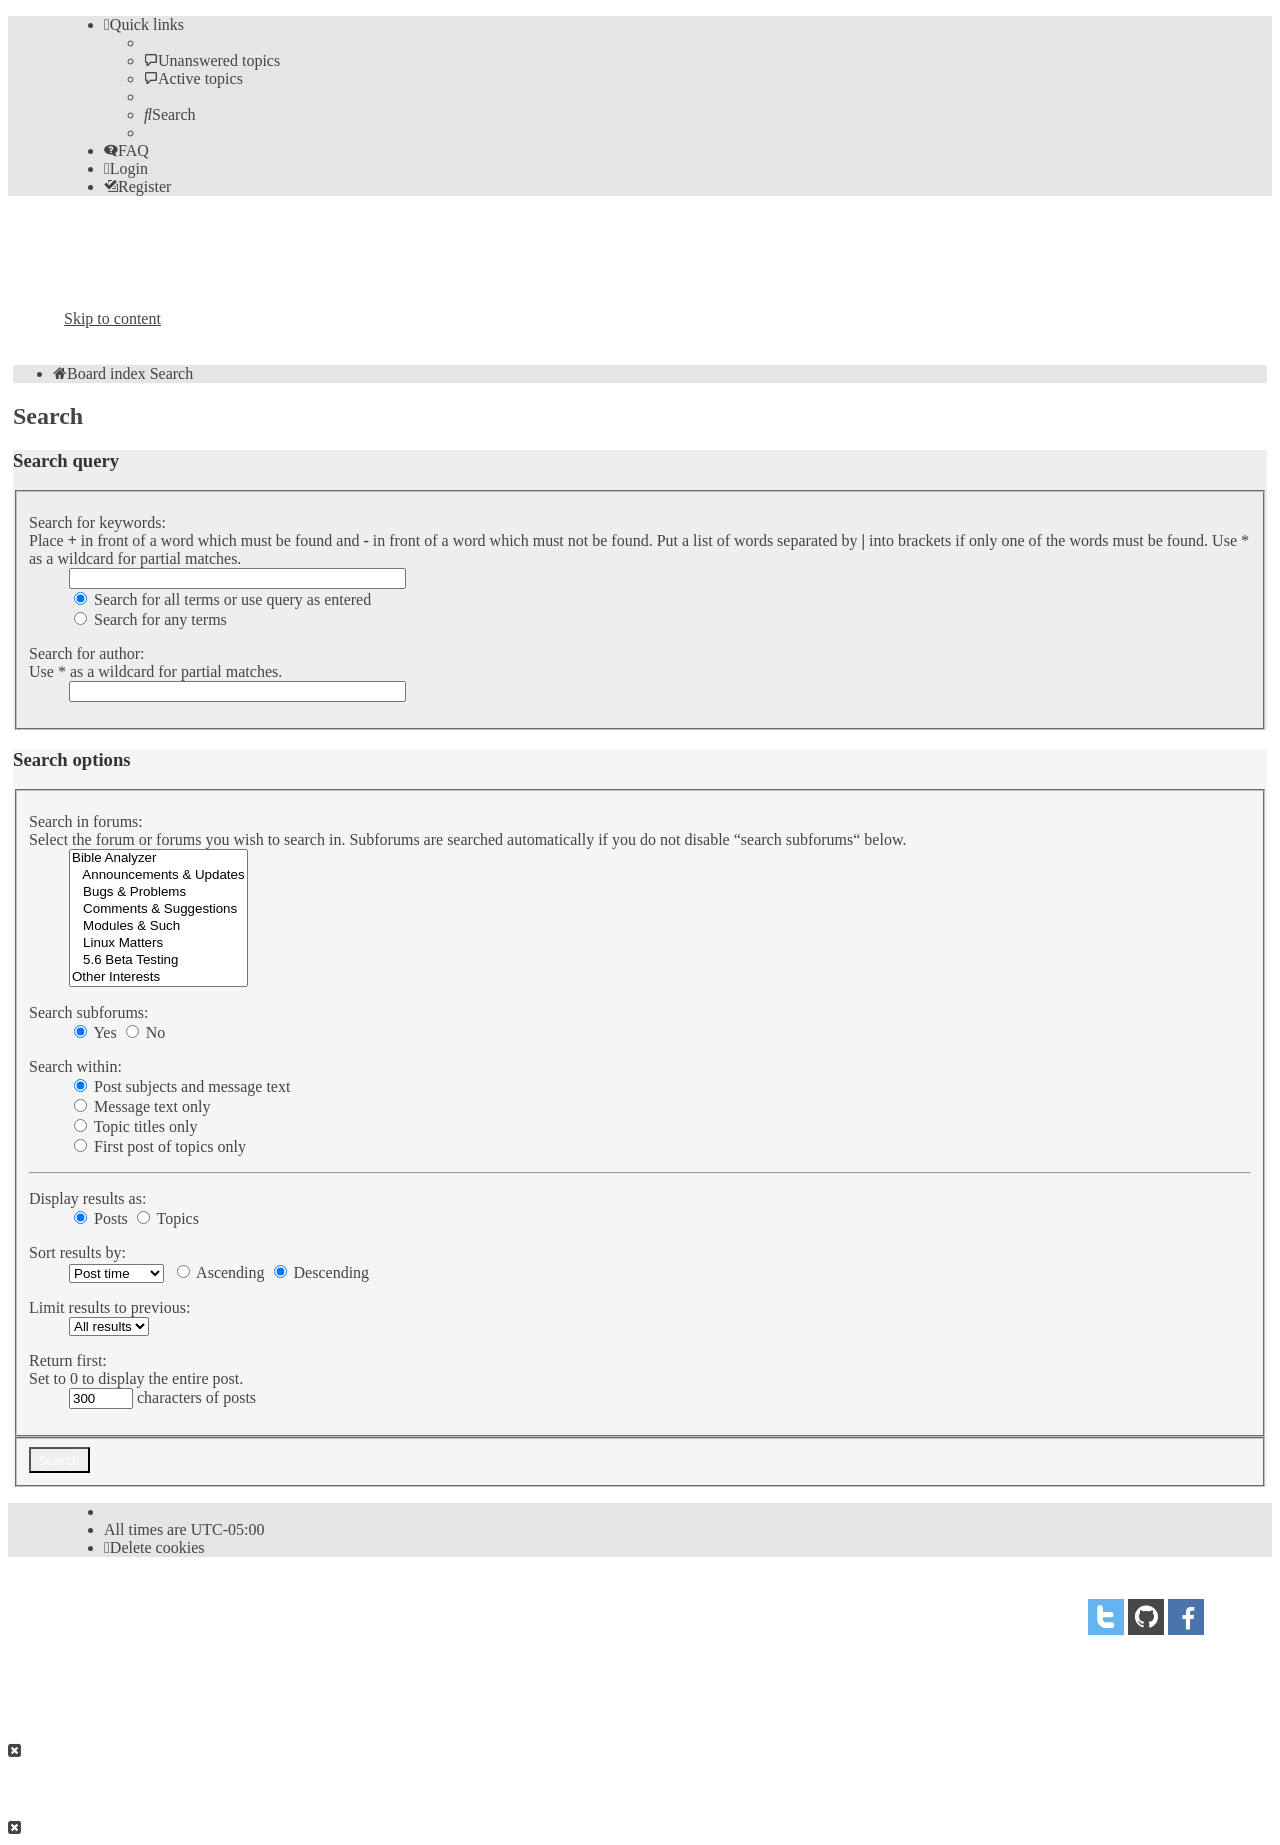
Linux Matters (158, 943)
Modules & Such (158, 926)
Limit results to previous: (109, 1307)
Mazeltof (223, 1647)
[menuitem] (212, 60)
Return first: (68, 1360)
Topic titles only (135, 1126)
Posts (101, 1218)
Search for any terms (150, 619)
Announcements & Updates (158, 875)
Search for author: (87, 653)
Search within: (75, 1066)
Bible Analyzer (158, 858)
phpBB (176, 1609)
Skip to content (112, 318)
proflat (132, 1647)
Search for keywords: (97, 522)
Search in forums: (86, 821)
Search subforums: (89, 1012)
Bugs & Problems (158, 892)
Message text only (142, 1106)
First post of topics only (160, 1146)
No (146, 1032)
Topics (168, 1218)
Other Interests (158, 977)
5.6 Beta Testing (158, 960)
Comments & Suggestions (158, 909)
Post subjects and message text (182, 1086)
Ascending (221, 1272)
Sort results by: (77, 1252)
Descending (322, 1272)
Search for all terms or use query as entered (222, 599)
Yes (95, 1032)
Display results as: (87, 1198)
